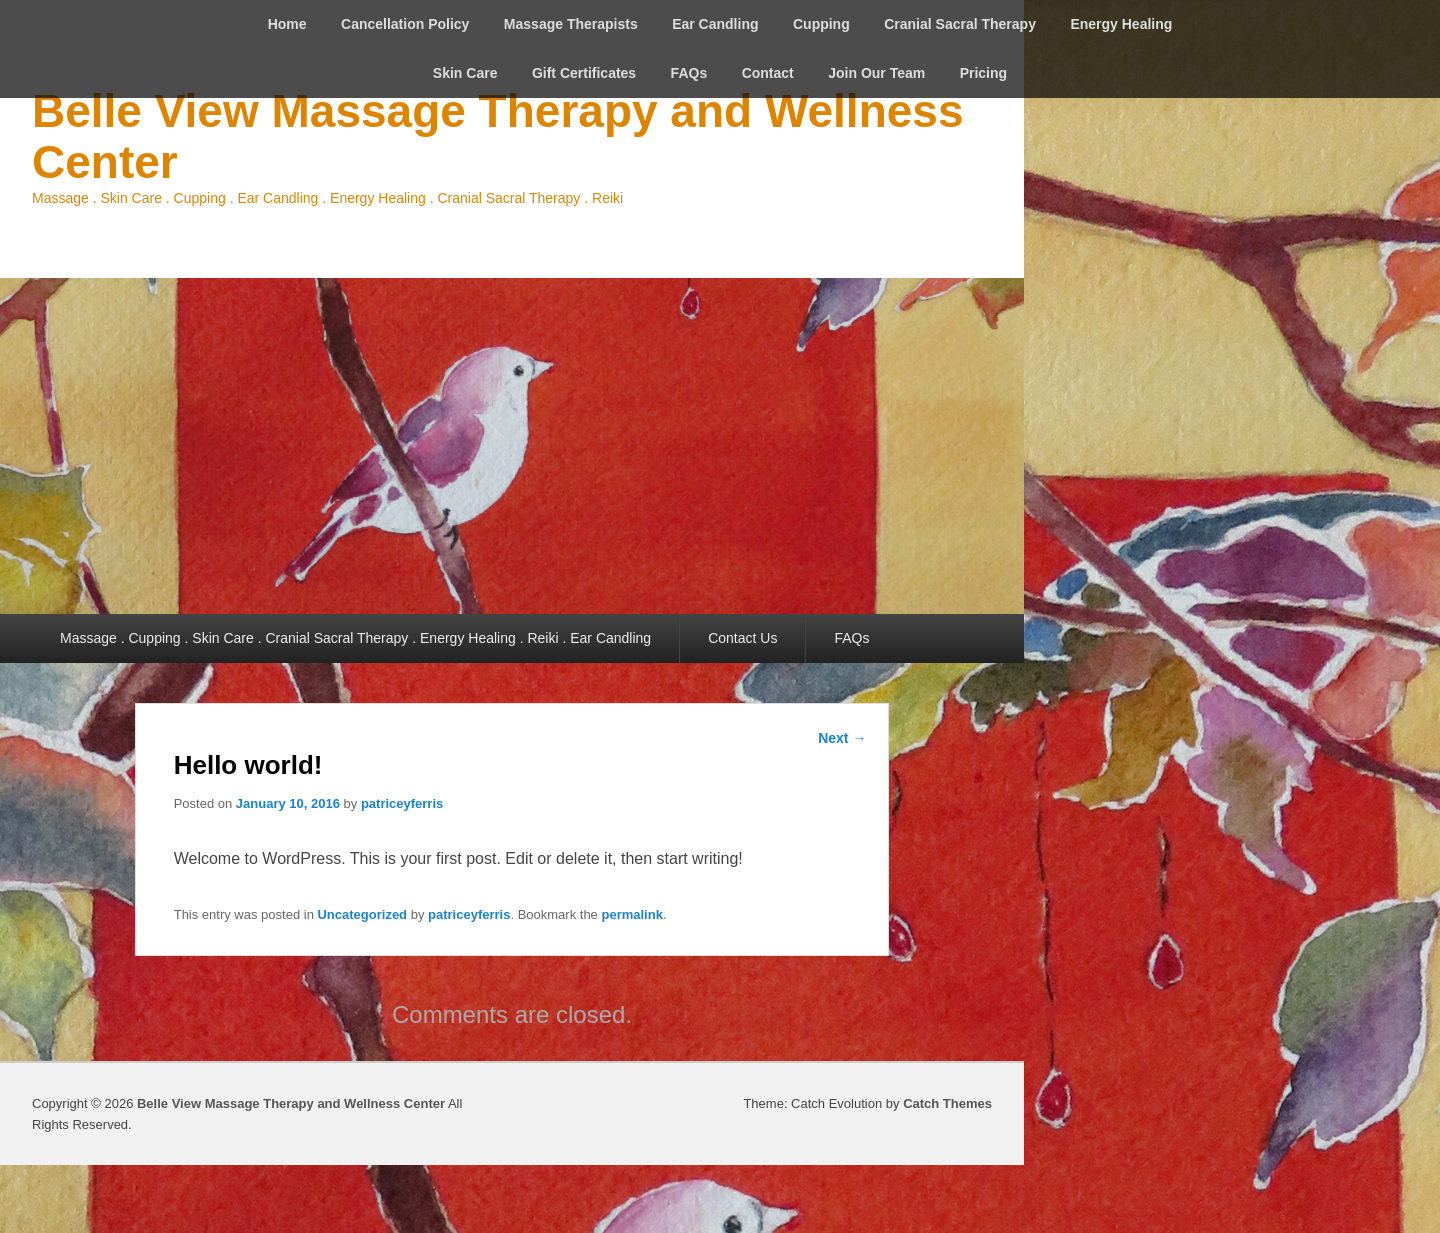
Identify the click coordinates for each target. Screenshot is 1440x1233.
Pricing (983, 73)
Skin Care (465, 73)
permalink (631, 914)
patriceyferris (402, 803)
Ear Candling (715, 24)
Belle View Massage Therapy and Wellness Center (497, 136)
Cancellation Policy (405, 24)
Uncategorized (362, 914)
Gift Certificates (584, 73)
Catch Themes (947, 1103)
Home (287, 24)
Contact (768, 73)
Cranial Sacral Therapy (960, 24)
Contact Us (742, 638)
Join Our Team (876, 73)
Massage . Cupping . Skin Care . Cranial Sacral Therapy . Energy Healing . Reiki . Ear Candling (355, 638)
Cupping (821, 24)
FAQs (689, 73)
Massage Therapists (571, 24)
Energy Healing (1121, 24)
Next (842, 738)
